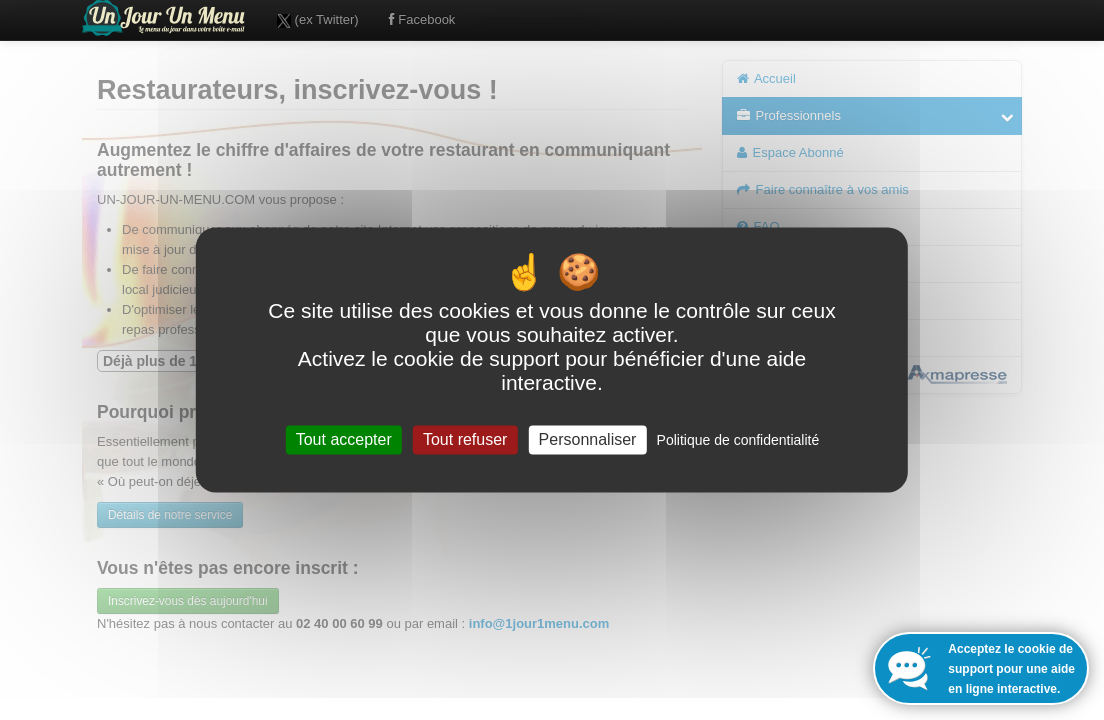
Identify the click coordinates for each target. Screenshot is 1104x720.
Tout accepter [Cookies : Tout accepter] (344, 439)
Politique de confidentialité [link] (738, 440)
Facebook (422, 19)
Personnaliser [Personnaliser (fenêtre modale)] (588, 439)
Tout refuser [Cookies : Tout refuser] (465, 439)
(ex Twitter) (318, 20)
